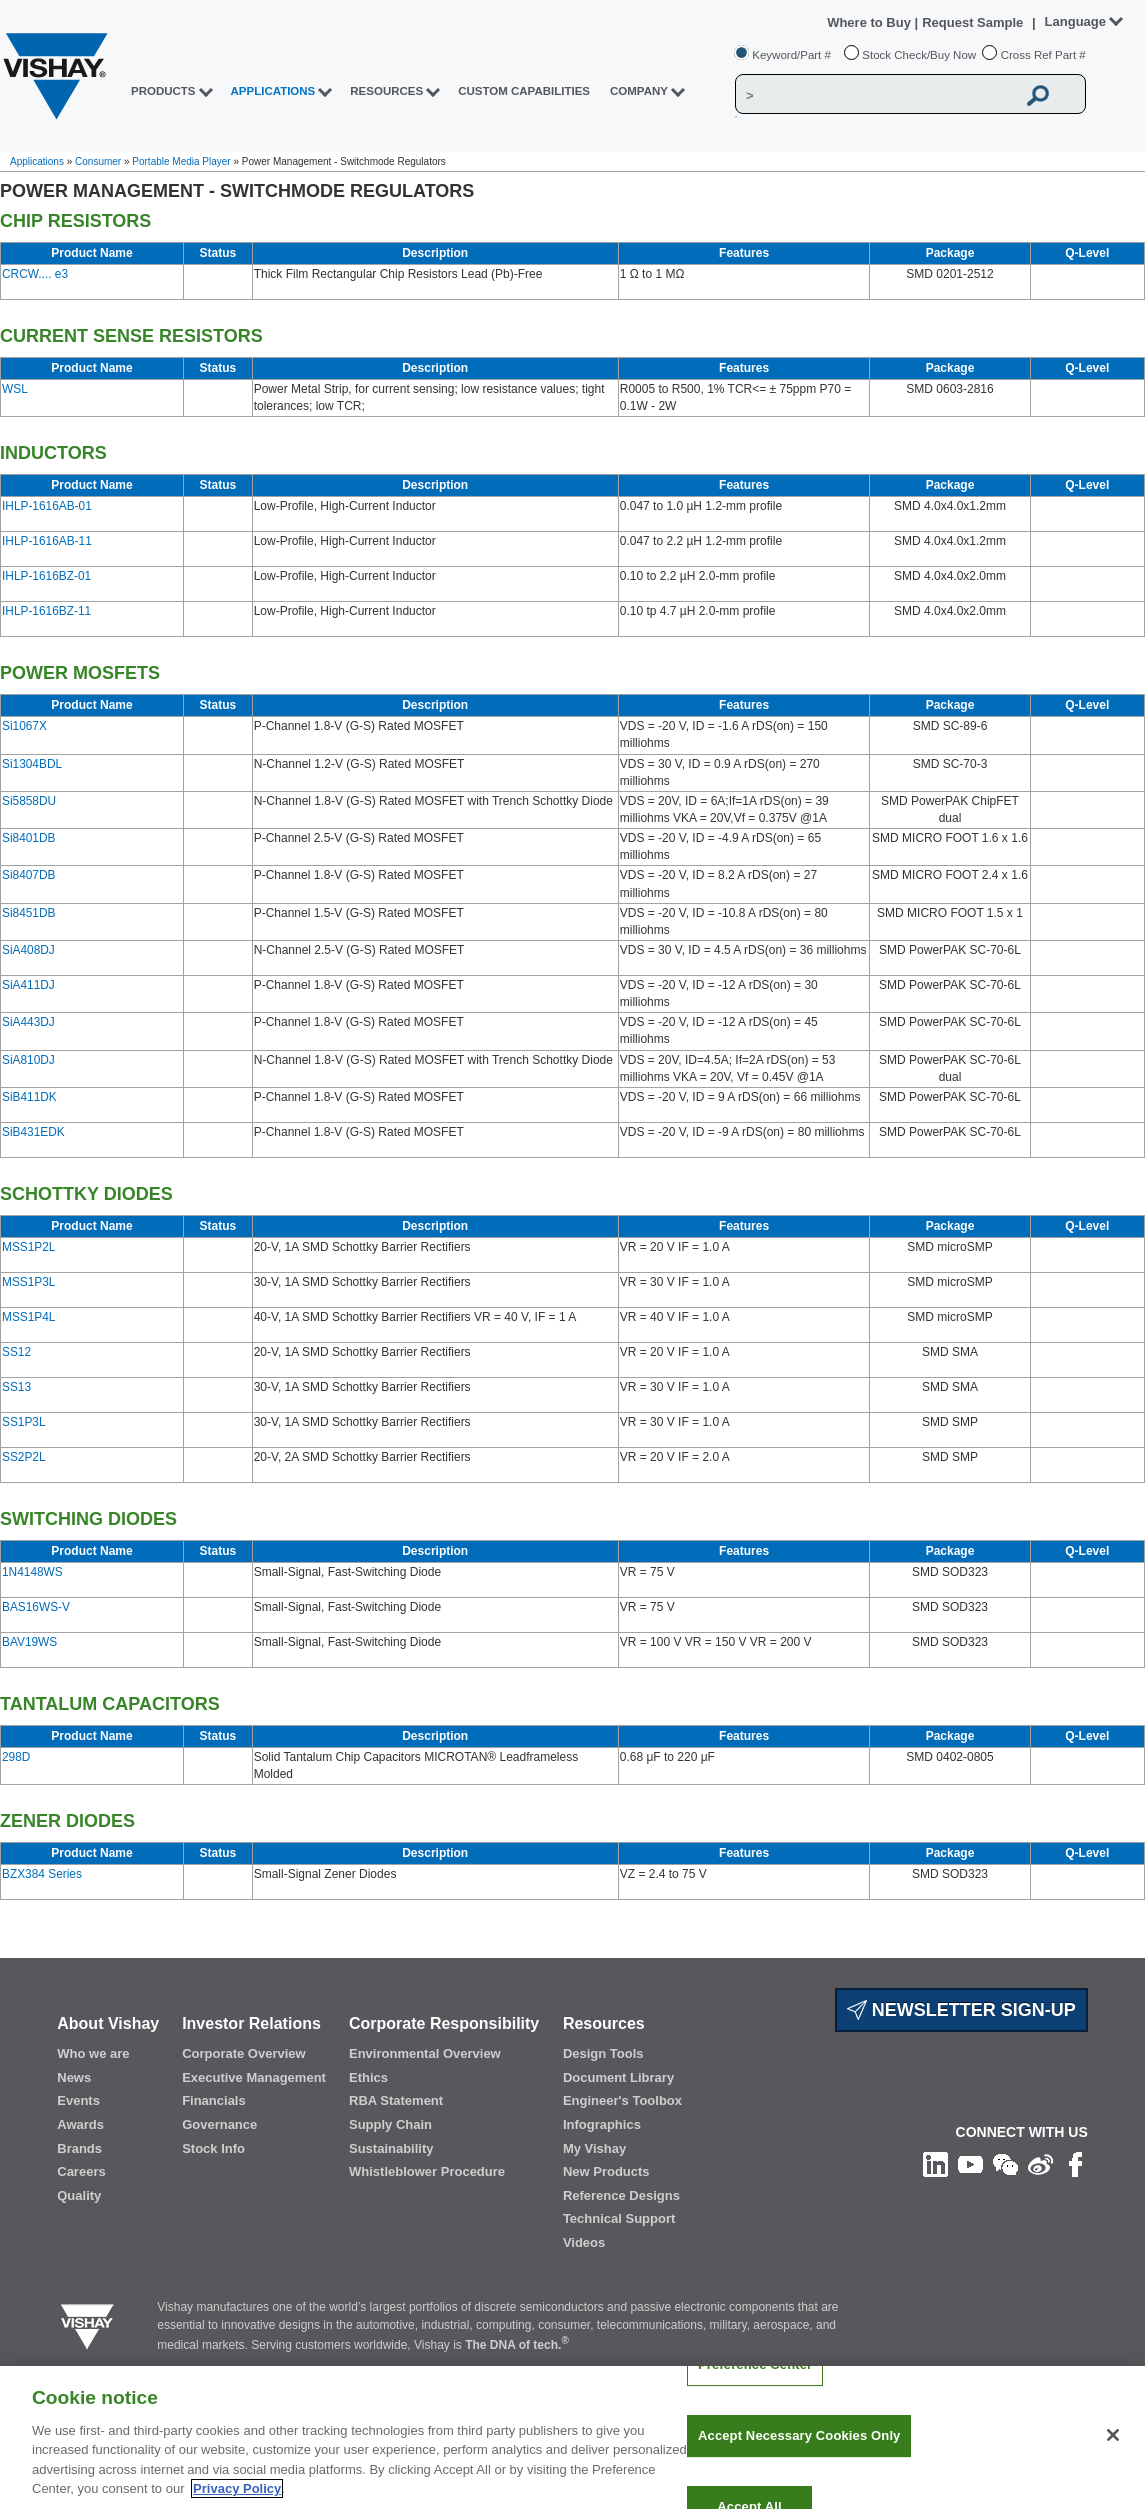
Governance (219, 2124)
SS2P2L (24, 1457)
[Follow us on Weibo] (1040, 2164)
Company (639, 91)
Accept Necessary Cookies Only (799, 2449)
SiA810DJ (28, 1060)
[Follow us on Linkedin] (935, 2164)
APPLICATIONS (273, 91)
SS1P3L (24, 1422)
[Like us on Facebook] (1075, 2164)
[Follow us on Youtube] (970, 2164)
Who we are (93, 2053)
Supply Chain (390, 2124)
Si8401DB (28, 838)
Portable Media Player (181, 161)
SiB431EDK (33, 1132)
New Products (606, 2171)
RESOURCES (386, 91)
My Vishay (594, 2148)
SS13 (16, 1387)
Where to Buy (870, 22)
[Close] (1113, 2450)
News (74, 2077)
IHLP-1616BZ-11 (46, 611)
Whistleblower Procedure (427, 2171)
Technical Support (619, 2218)
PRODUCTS (163, 91)
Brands (79, 2148)
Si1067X (24, 726)
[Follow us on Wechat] (1005, 2164)
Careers (81, 2171)
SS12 (16, 1352)
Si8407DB (28, 875)
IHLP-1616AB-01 (47, 506)
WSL (15, 389)
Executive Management (254, 2077)
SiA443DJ (28, 1022)
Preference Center (755, 2379)
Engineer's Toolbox (622, 2100)
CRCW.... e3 (35, 274)
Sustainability (391, 2148)
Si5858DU (29, 801)
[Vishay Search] (875, 95)
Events (78, 2100)
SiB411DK (29, 1097)
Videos (584, 2242)
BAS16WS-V (36, 1607)
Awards (80, 2124)
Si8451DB (28, 913)
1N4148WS (32, 1572)
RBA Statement (396, 2100)
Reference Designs (621, 2195)
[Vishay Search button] (1038, 95)
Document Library (618, 2077)
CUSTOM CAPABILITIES (524, 91)
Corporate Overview (244, 2053)
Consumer (98, 161)
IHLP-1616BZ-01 (46, 576)
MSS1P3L (28, 1282)
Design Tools (603, 2053)
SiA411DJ (28, 985)
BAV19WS (29, 1642)
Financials (214, 2100)
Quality (79, 2195)
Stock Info (213, 2148)
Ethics (368, 2077)
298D (16, 1757)
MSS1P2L (28, 1247)
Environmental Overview (425, 2053)
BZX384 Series (42, 1874)
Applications (37, 161)
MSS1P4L (28, 1317)
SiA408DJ (28, 950)
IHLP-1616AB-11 (47, 541)
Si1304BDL (32, 764)
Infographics (602, 2124)
